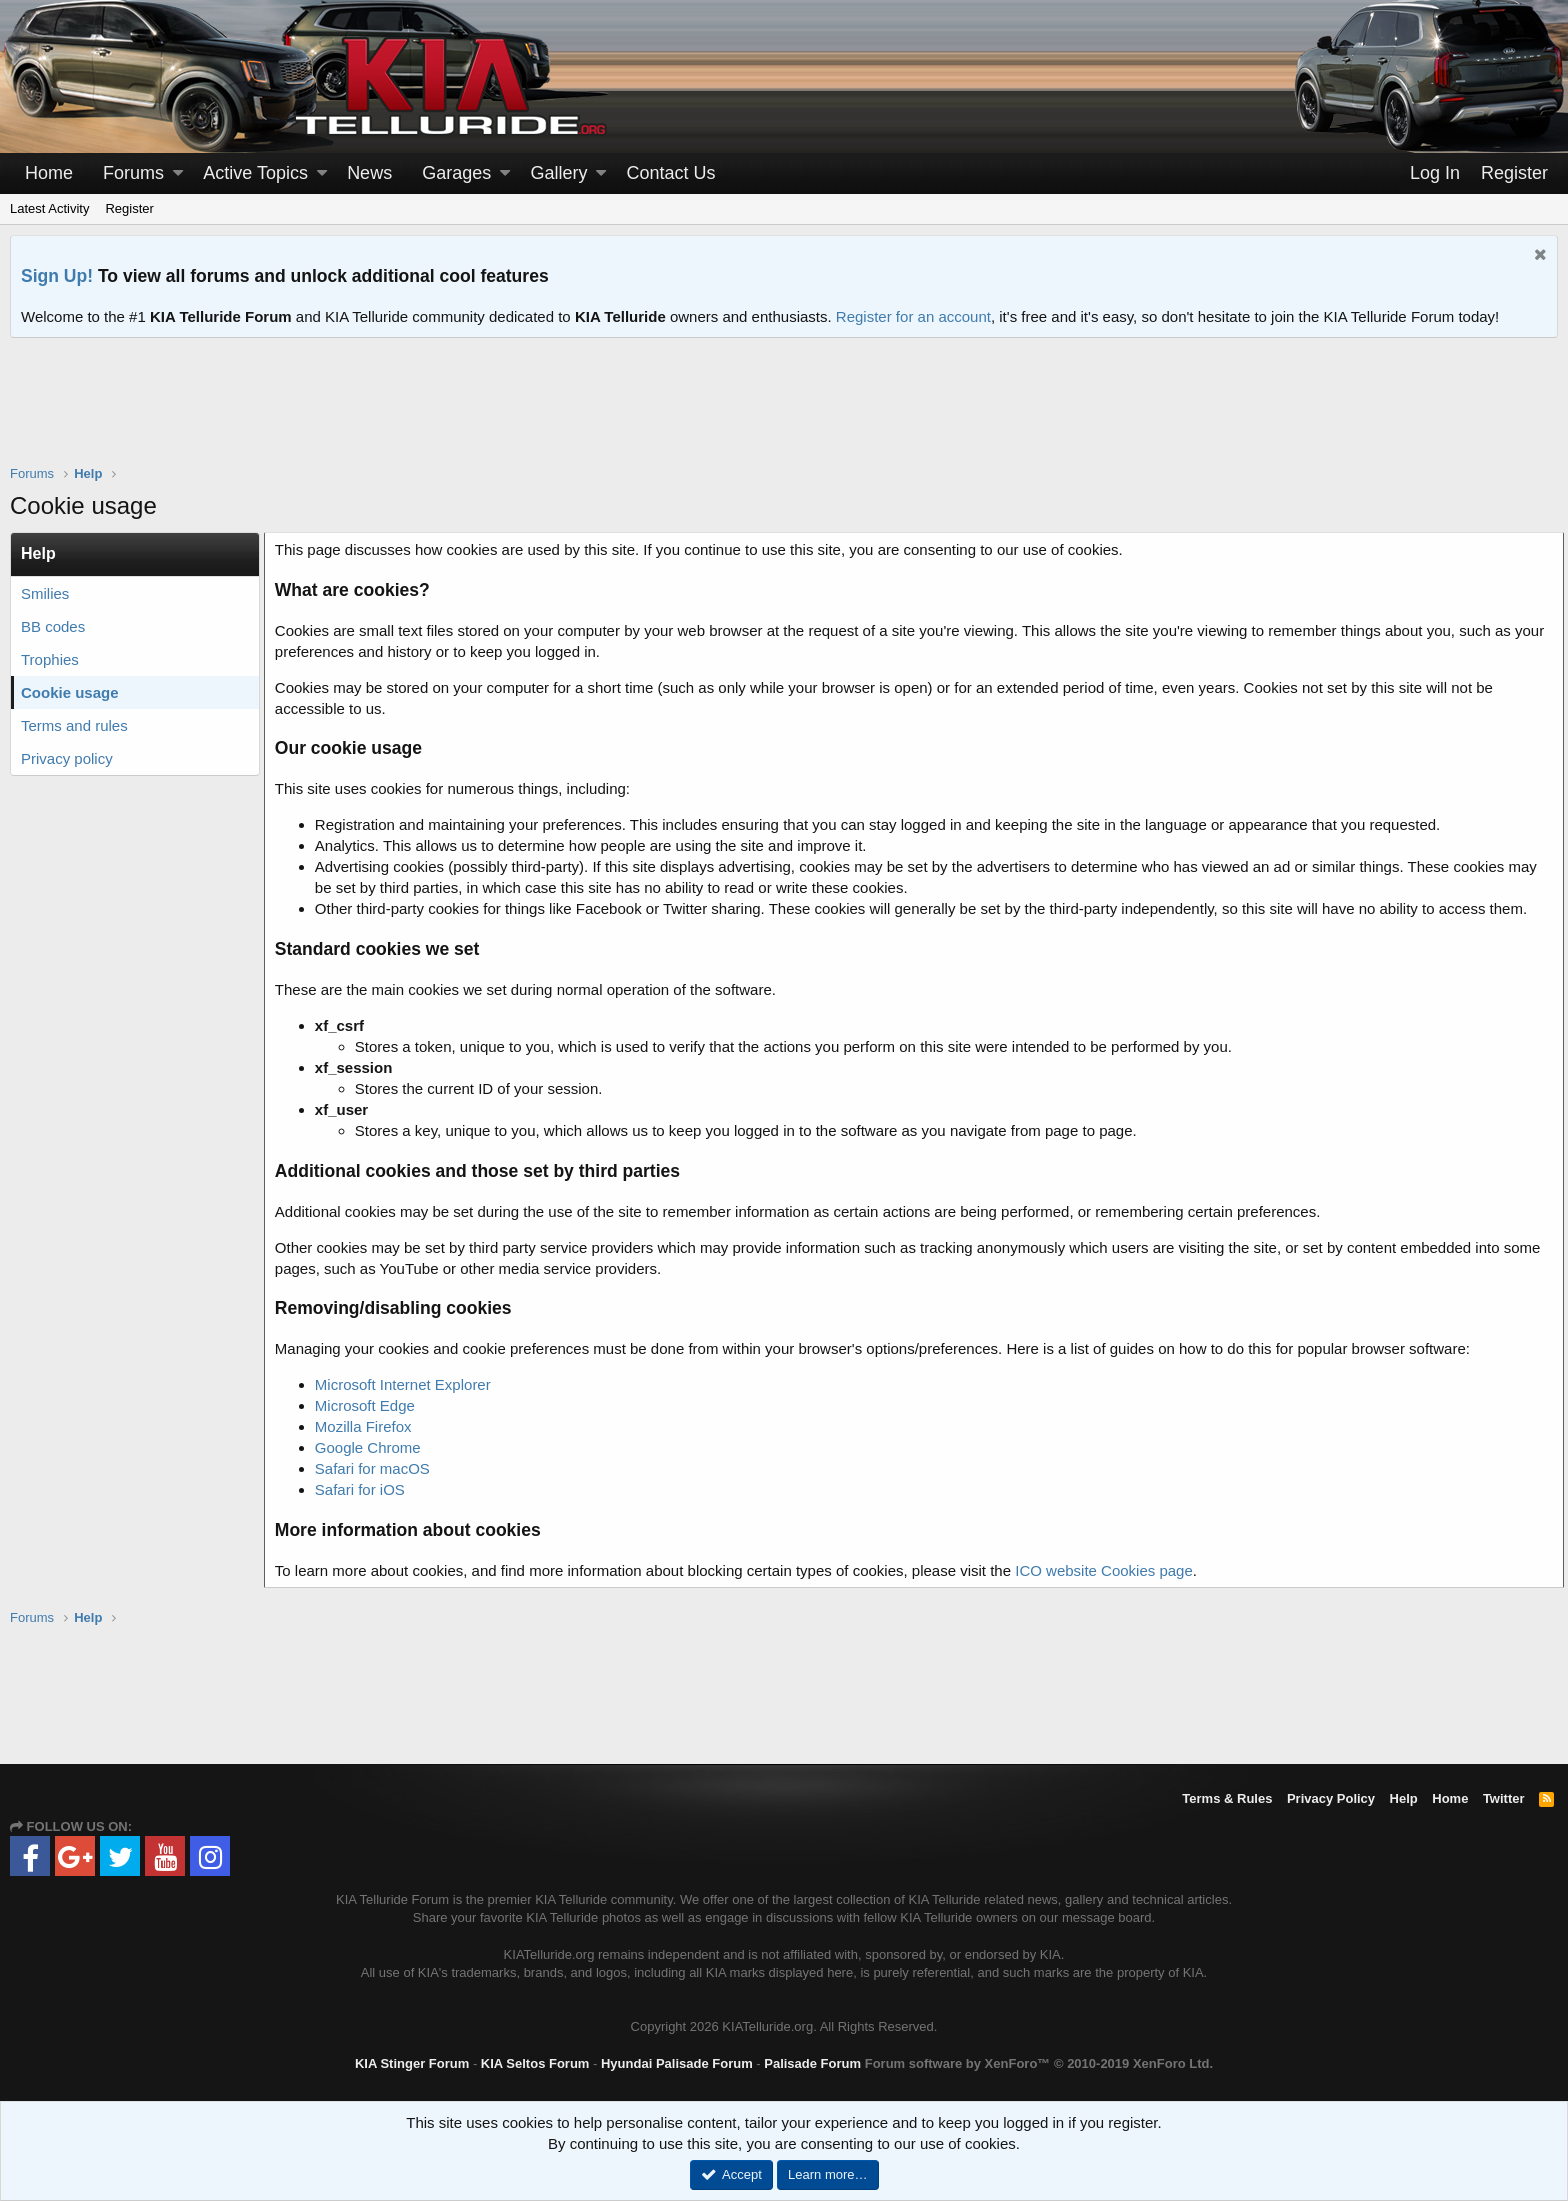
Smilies (45, 593)
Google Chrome (374, 1447)
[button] (178, 173)
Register (129, 208)
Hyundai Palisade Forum (677, 2063)
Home (49, 173)
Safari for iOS (366, 1489)
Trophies (50, 659)
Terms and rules (74, 725)
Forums (133, 173)
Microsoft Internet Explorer (409, 1384)
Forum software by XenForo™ (1039, 2063)
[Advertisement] (784, 414)
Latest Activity (49, 208)
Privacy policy (67, 758)
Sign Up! (57, 276)
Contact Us (671, 173)
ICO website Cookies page (1110, 1570)
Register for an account (913, 316)
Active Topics (255, 173)
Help (1404, 1798)
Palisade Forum (812, 2063)
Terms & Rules (1227, 1798)
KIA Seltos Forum (535, 2063)
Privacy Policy (1331, 1798)
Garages (456, 173)
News (369, 173)
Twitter (1504, 1798)
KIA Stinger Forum (412, 2063)
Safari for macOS (378, 1468)
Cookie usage (70, 692)
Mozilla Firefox (369, 1426)
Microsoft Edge (371, 1405)
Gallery (558, 173)
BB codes (53, 626)
